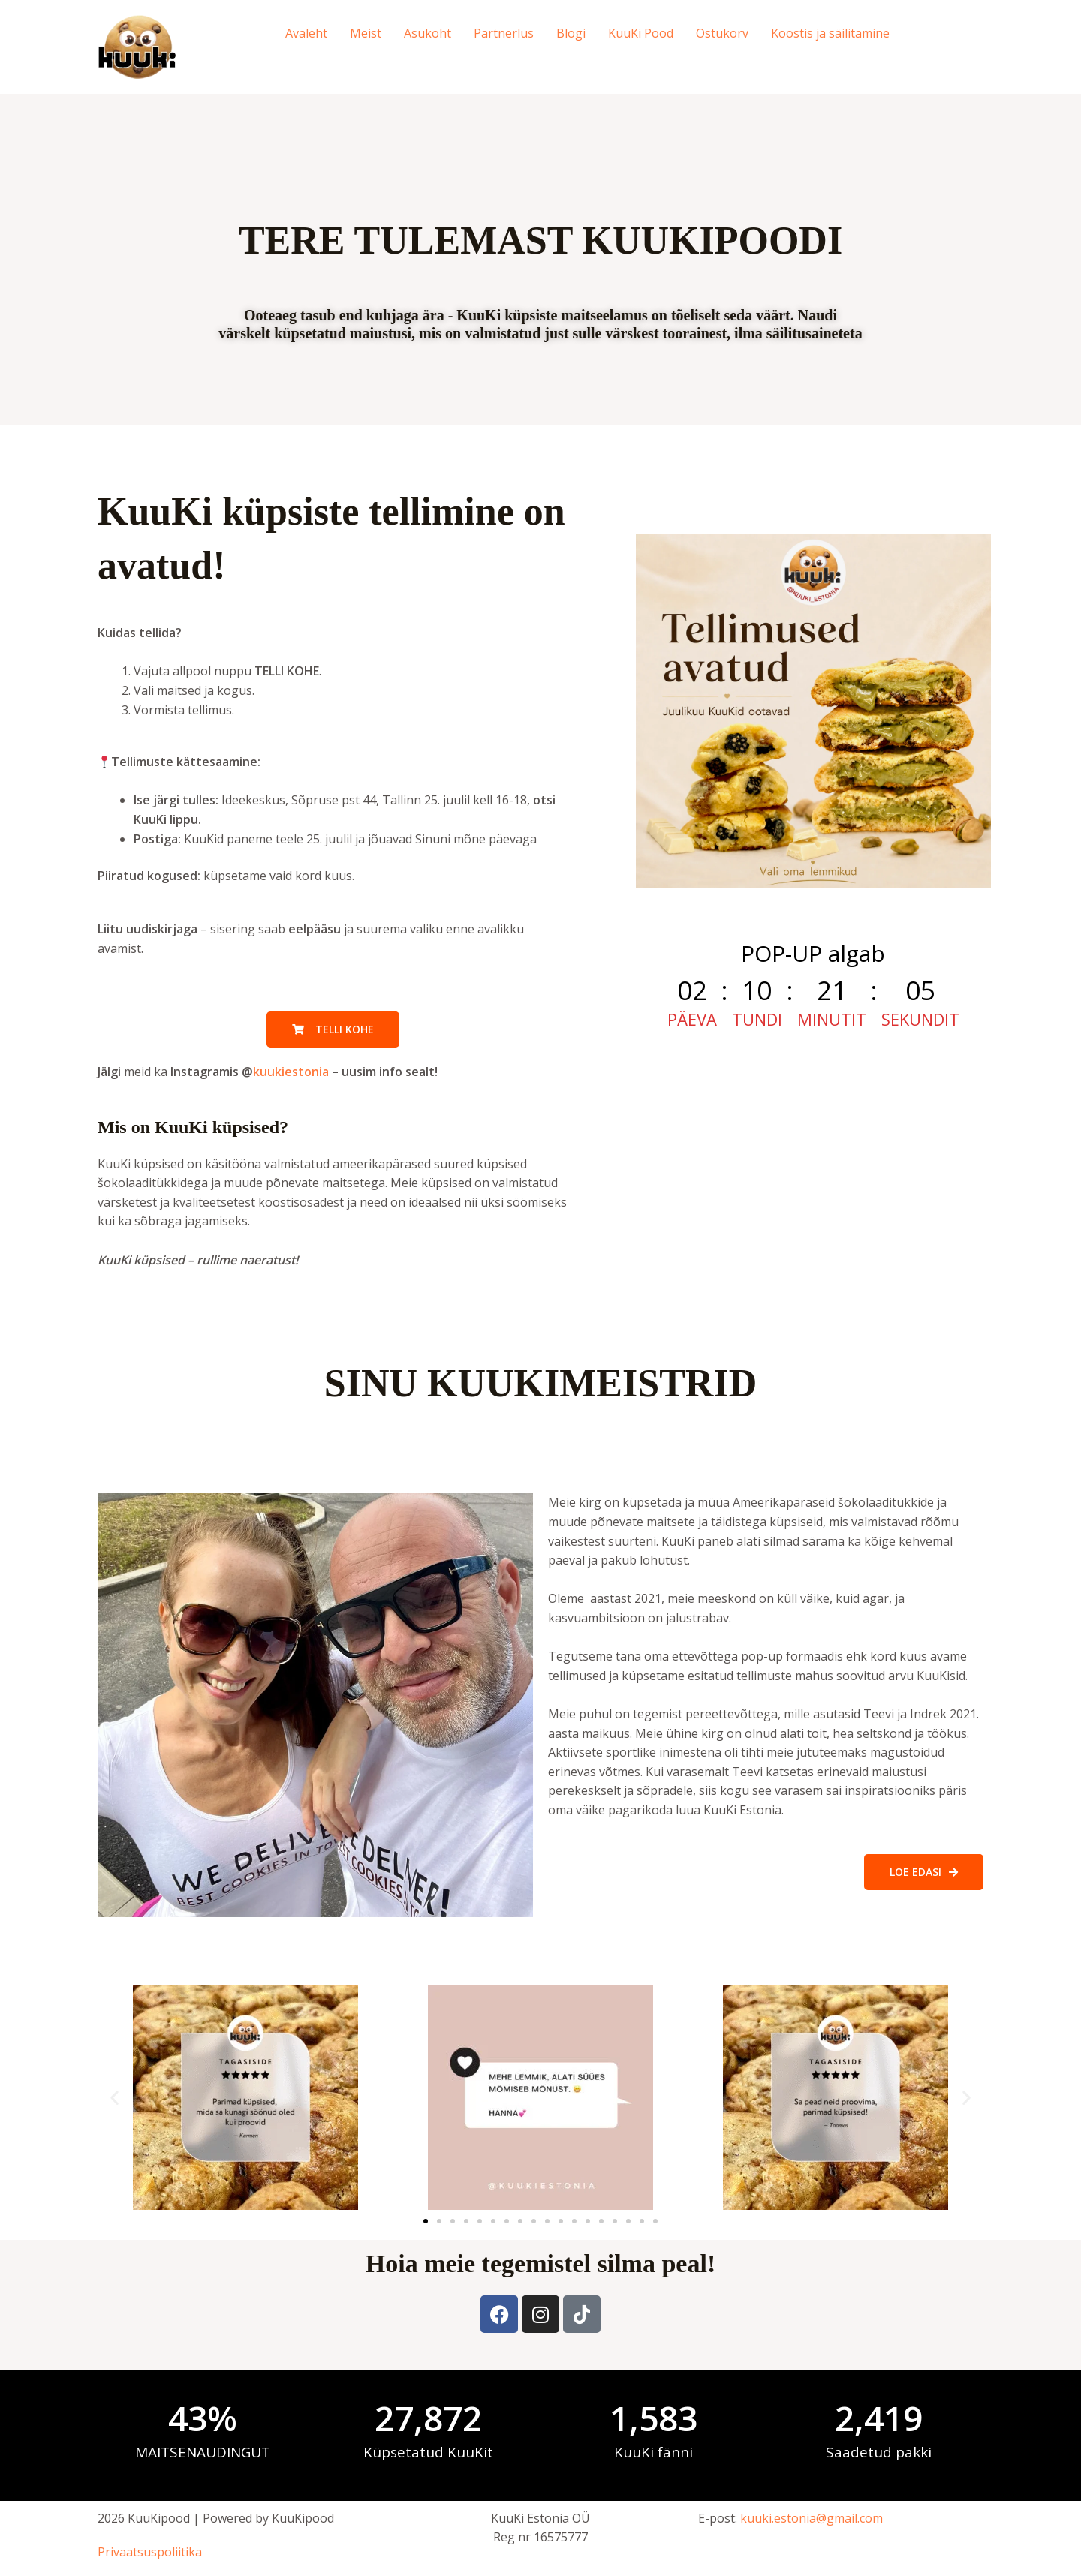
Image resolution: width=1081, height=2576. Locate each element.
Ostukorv (722, 33)
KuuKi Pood (640, 33)
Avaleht (306, 33)
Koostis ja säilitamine (830, 33)
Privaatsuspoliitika (150, 2552)
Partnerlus (504, 33)
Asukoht (427, 33)
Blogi (571, 33)
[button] (114, 2097)
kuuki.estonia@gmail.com (811, 2518)
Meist (365, 33)
